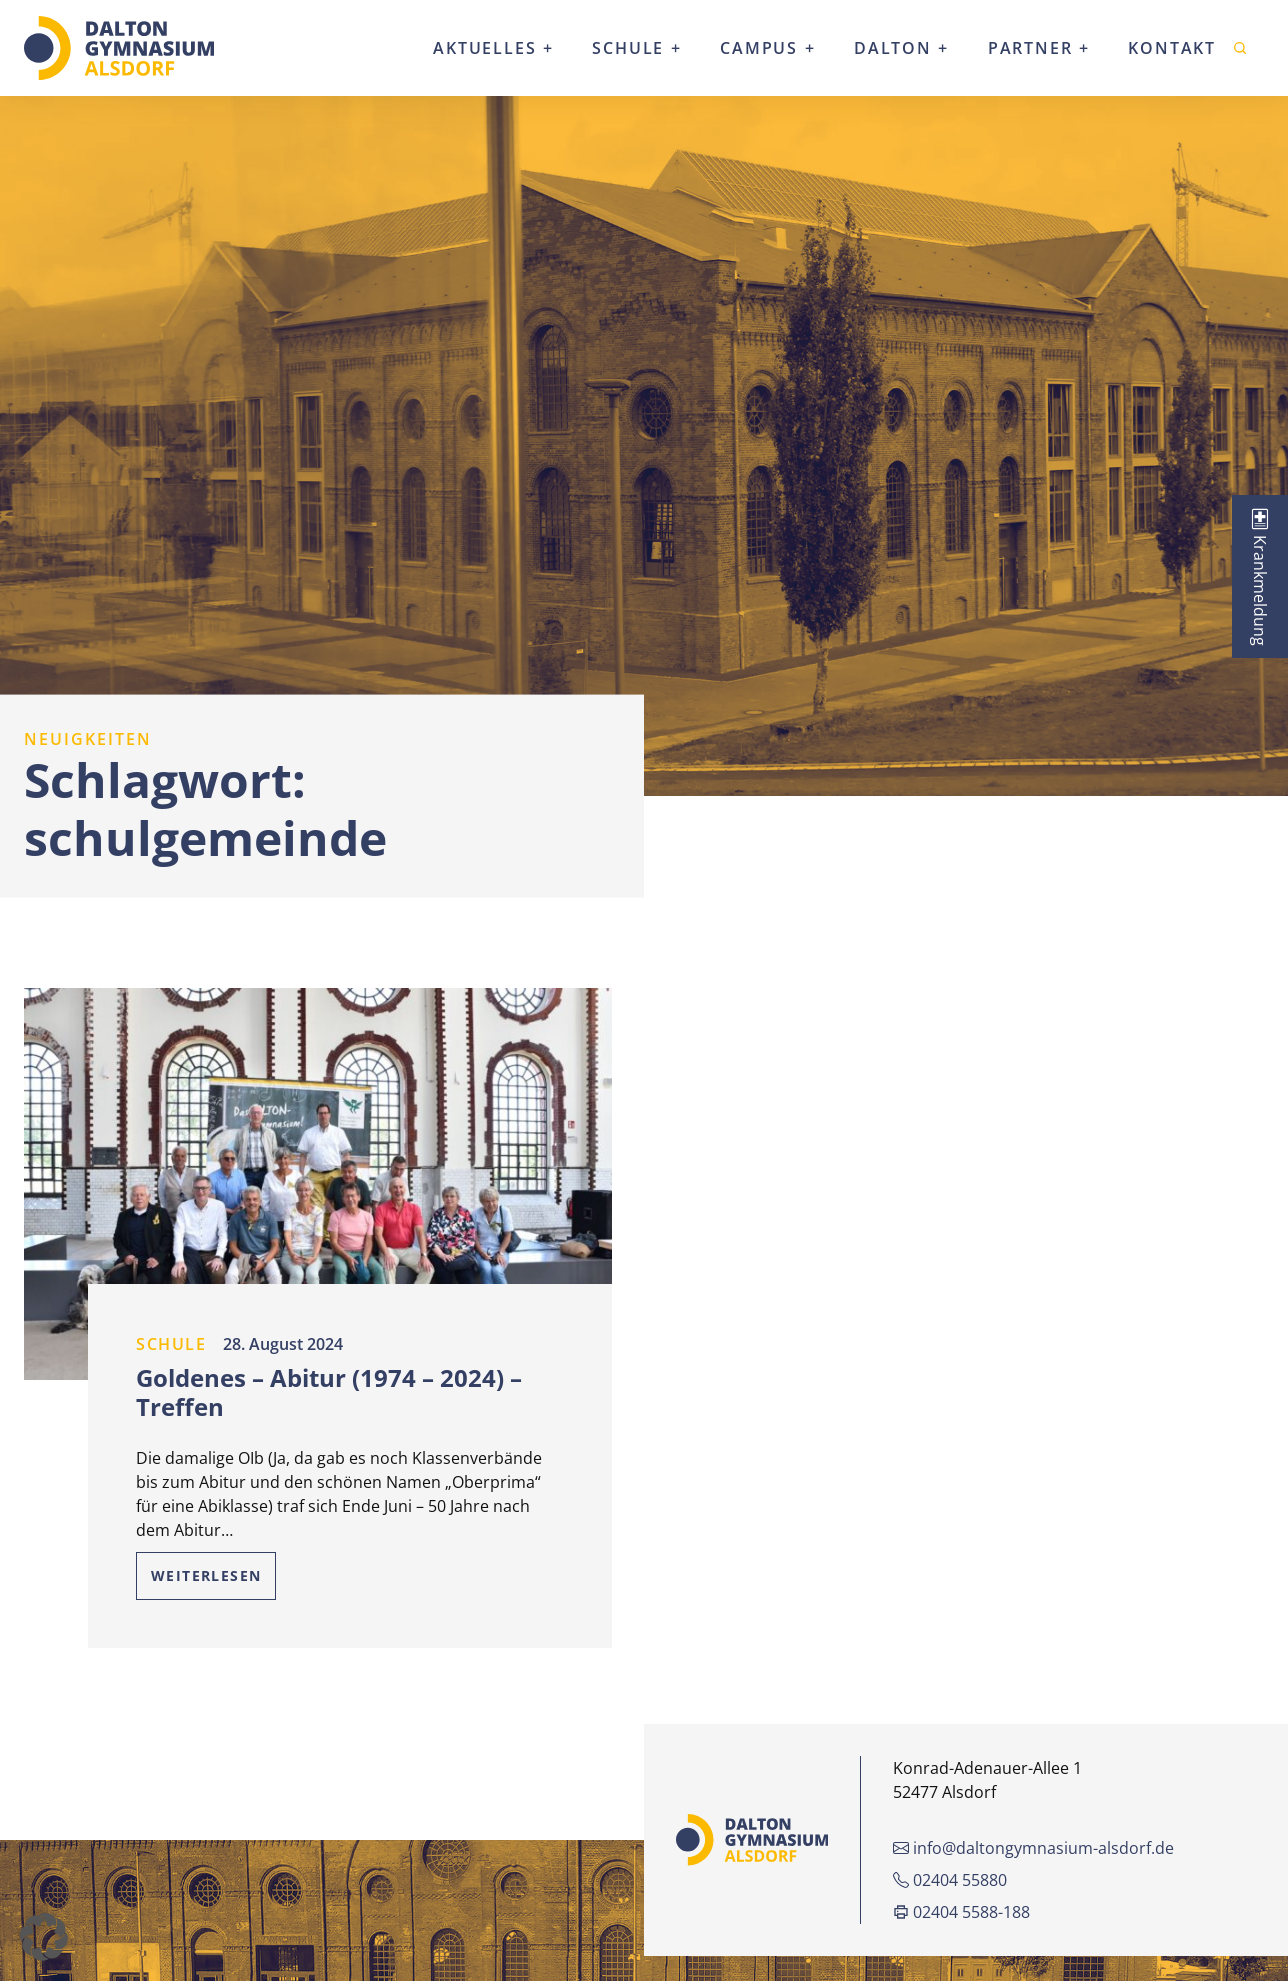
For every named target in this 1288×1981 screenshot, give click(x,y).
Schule (628, 48)
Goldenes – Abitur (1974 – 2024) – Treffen (329, 1392)
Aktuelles (484, 48)
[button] (44, 1937)
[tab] (1260, 576)
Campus (759, 48)
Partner (1030, 48)
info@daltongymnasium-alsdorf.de (1033, 1848)
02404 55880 (950, 1880)
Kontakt (1172, 48)
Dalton (893, 48)
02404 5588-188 (961, 1912)
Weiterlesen (206, 1575)
